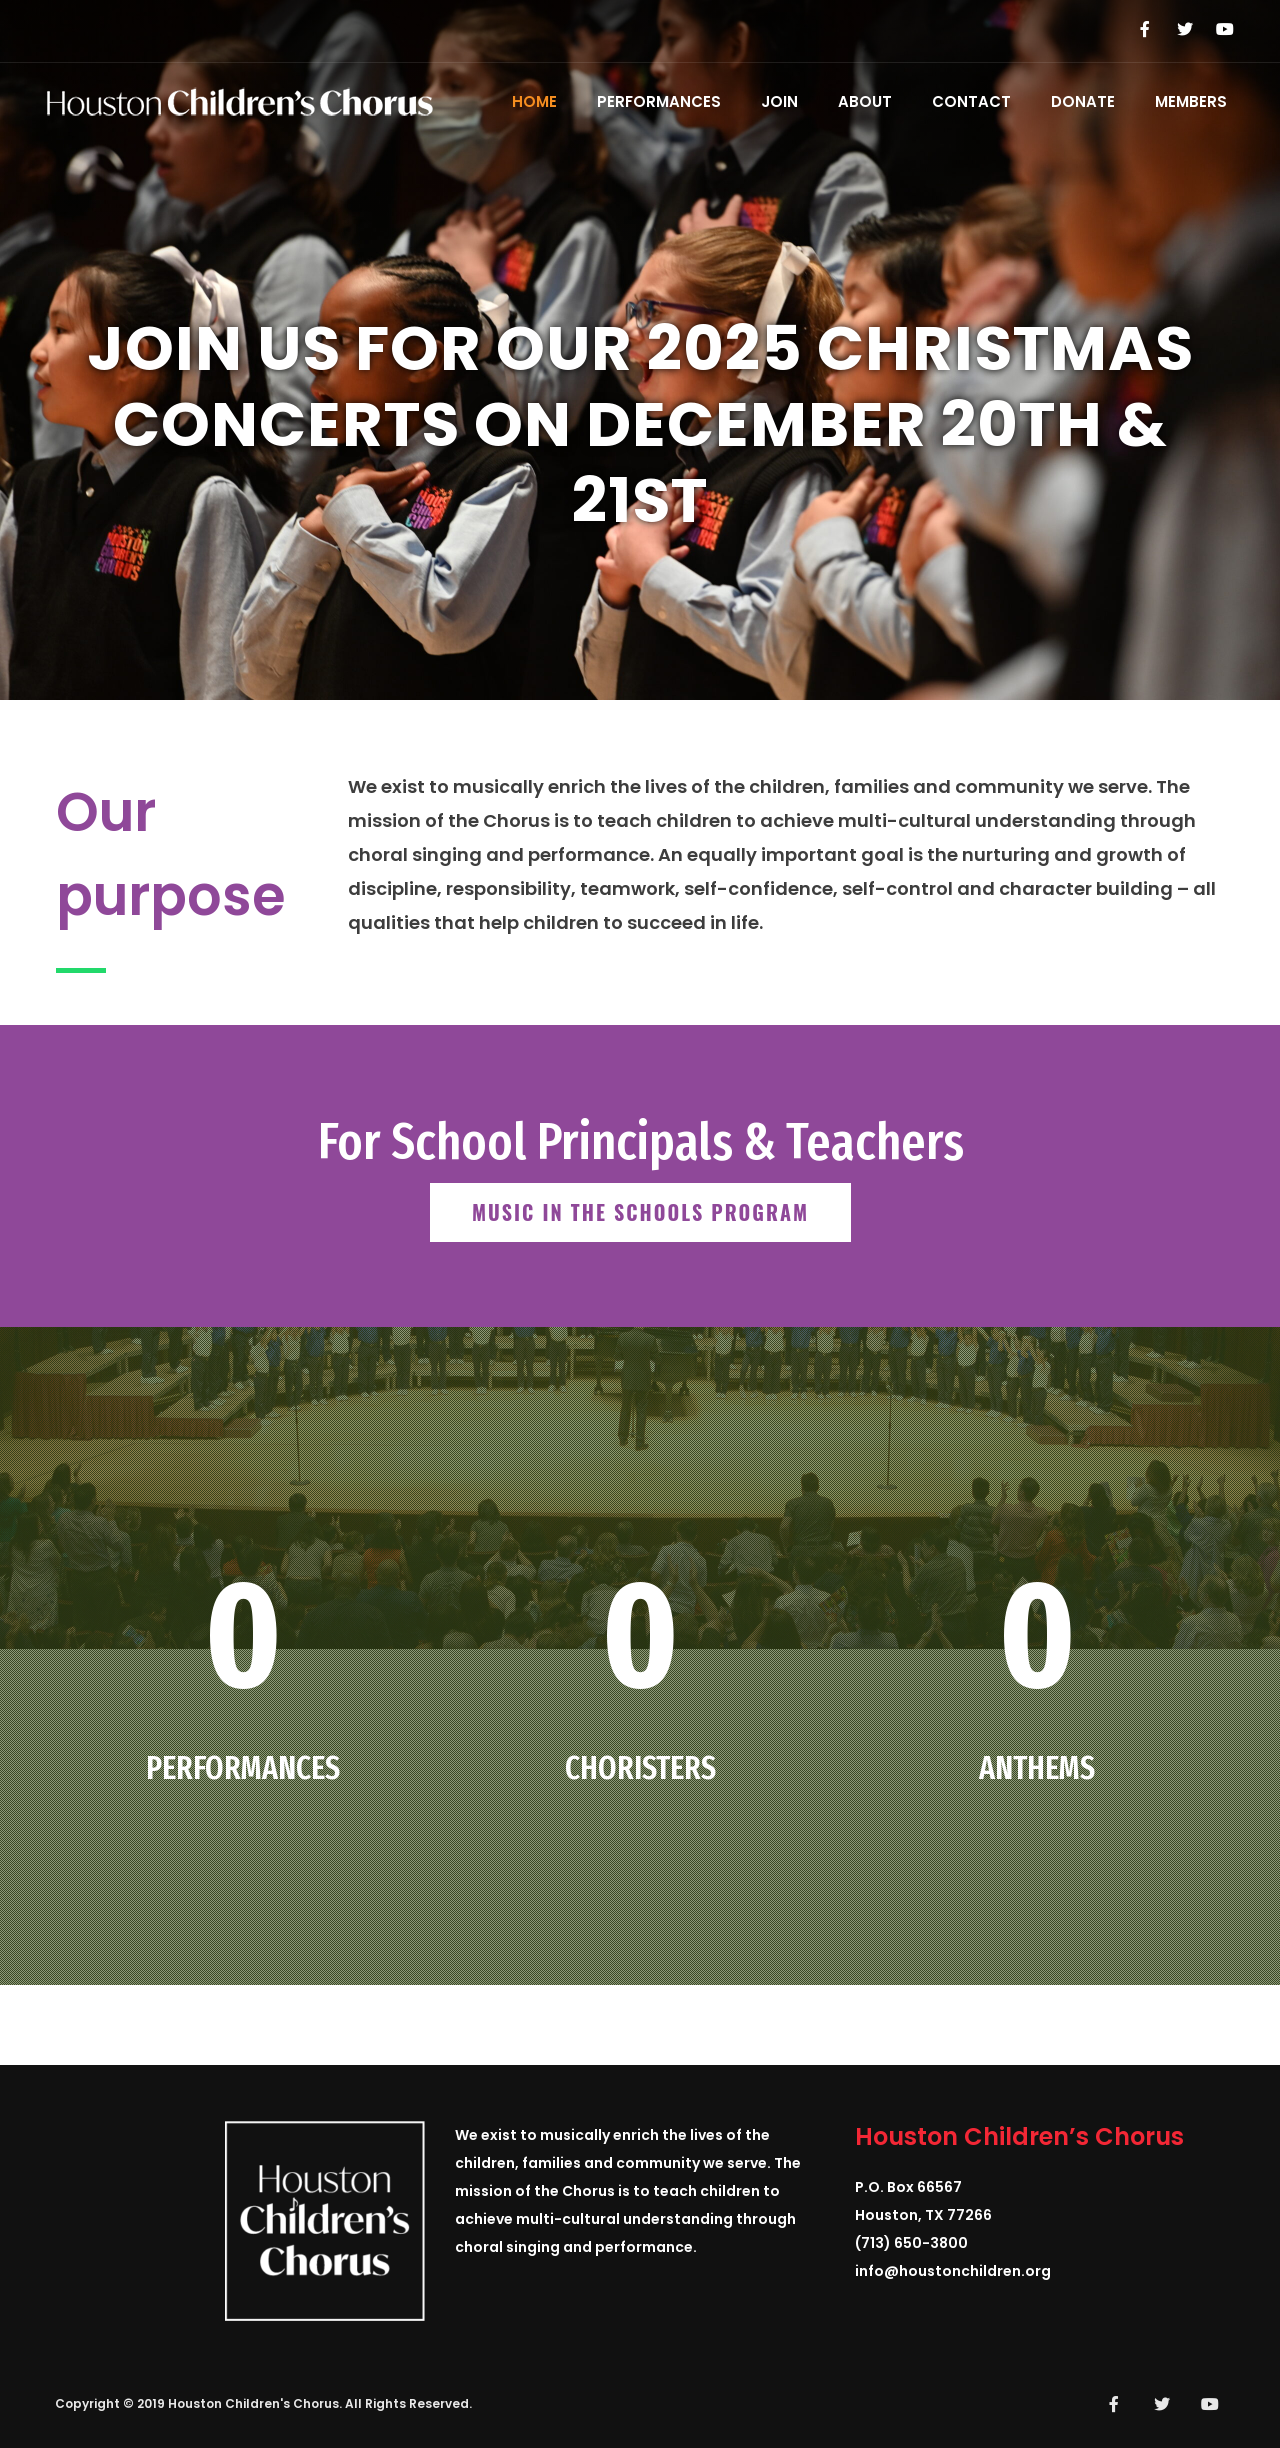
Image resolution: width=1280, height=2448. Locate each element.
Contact (971, 101)
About (865, 101)
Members (1191, 101)
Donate (1083, 101)
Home (534, 101)
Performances (659, 101)
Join (779, 101)
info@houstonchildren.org (953, 2271)
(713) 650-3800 (911, 2243)
